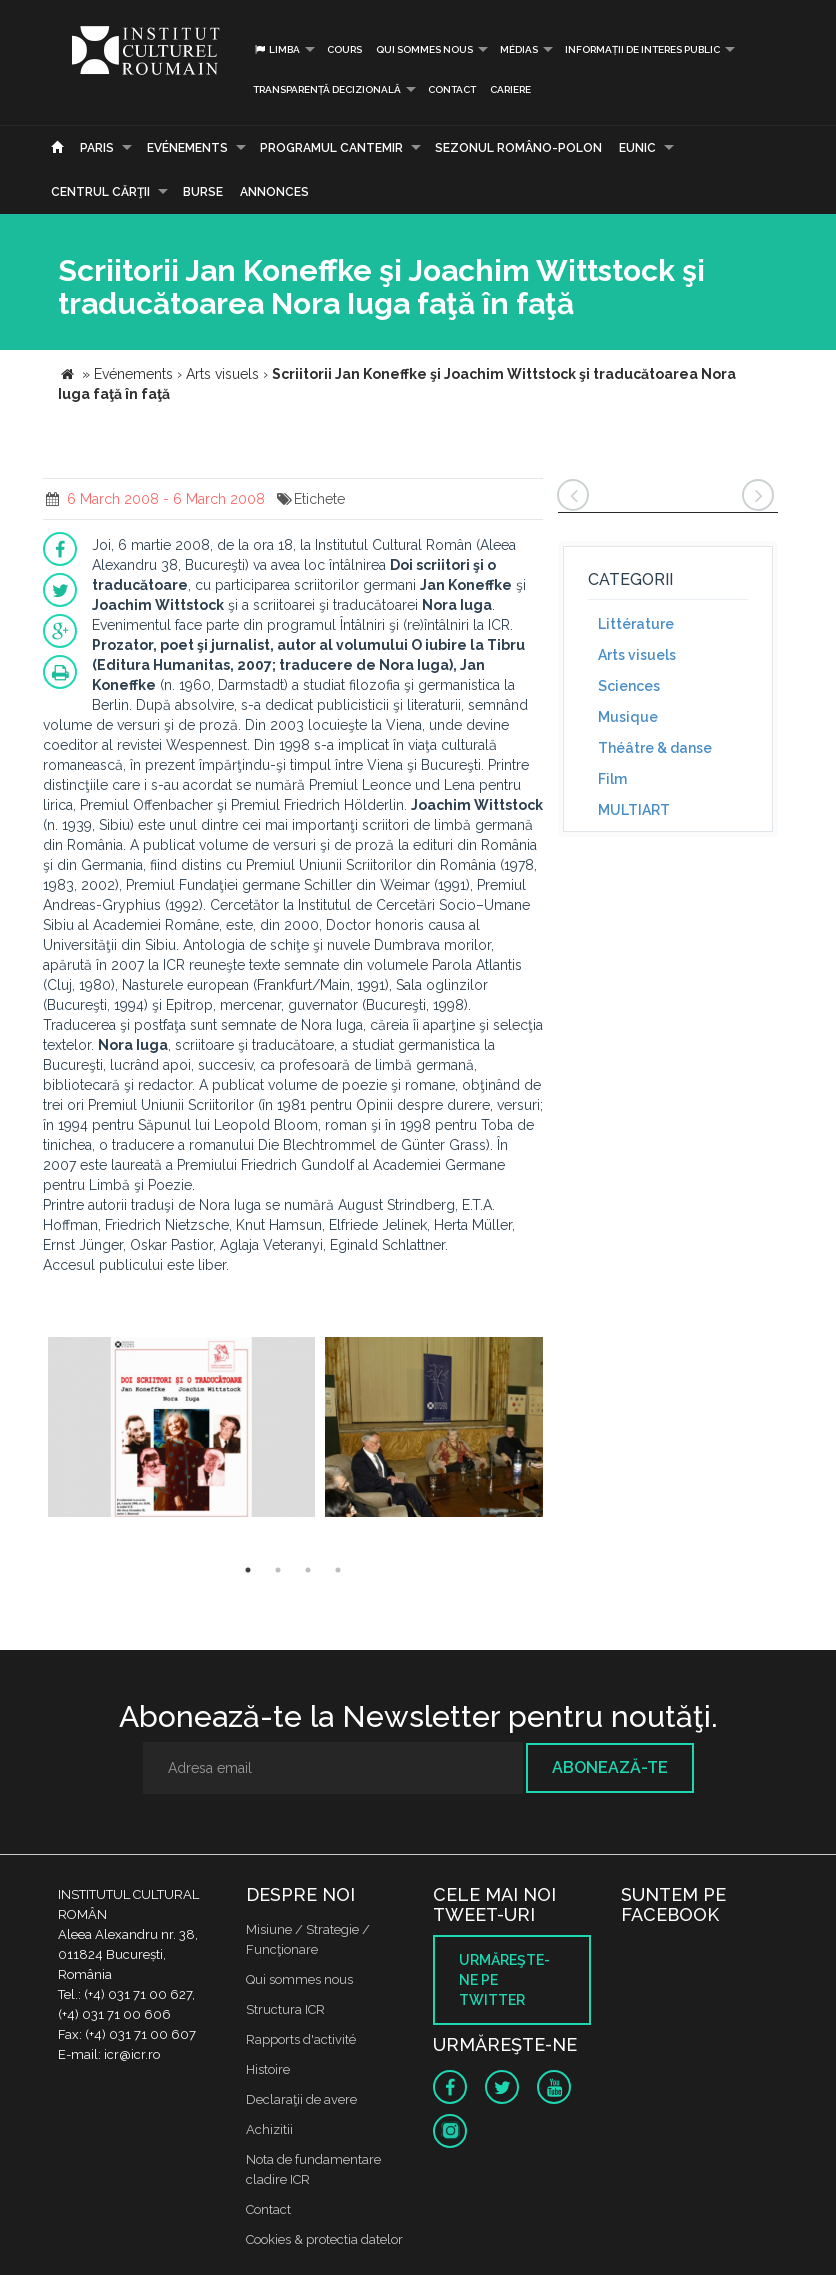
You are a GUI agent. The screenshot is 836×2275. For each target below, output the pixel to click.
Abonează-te (610, 1767)
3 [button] (308, 1570)
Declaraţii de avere (301, 2099)
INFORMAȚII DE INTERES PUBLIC (642, 49)
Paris (97, 148)
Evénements (187, 148)
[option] (181, 1429)
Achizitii (269, 2129)
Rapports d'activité (301, 2039)
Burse (203, 192)
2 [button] (278, 1570)
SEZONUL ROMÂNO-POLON (518, 148)
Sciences (629, 686)
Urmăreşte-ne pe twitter (504, 1980)
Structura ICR (285, 2009)
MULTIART (634, 810)
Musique (628, 717)
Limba (276, 49)
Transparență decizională (327, 89)
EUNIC (637, 148)
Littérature (636, 624)
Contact (452, 89)
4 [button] (338, 1570)
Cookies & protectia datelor (324, 2239)
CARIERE (510, 89)
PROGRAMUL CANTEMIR (331, 148)
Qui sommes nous (424, 49)
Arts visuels (637, 655)
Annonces (274, 192)
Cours (344, 49)
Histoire (268, 2069)
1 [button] (248, 1570)
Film (612, 779)
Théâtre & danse (655, 748)
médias (519, 49)
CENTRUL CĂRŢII (100, 192)
